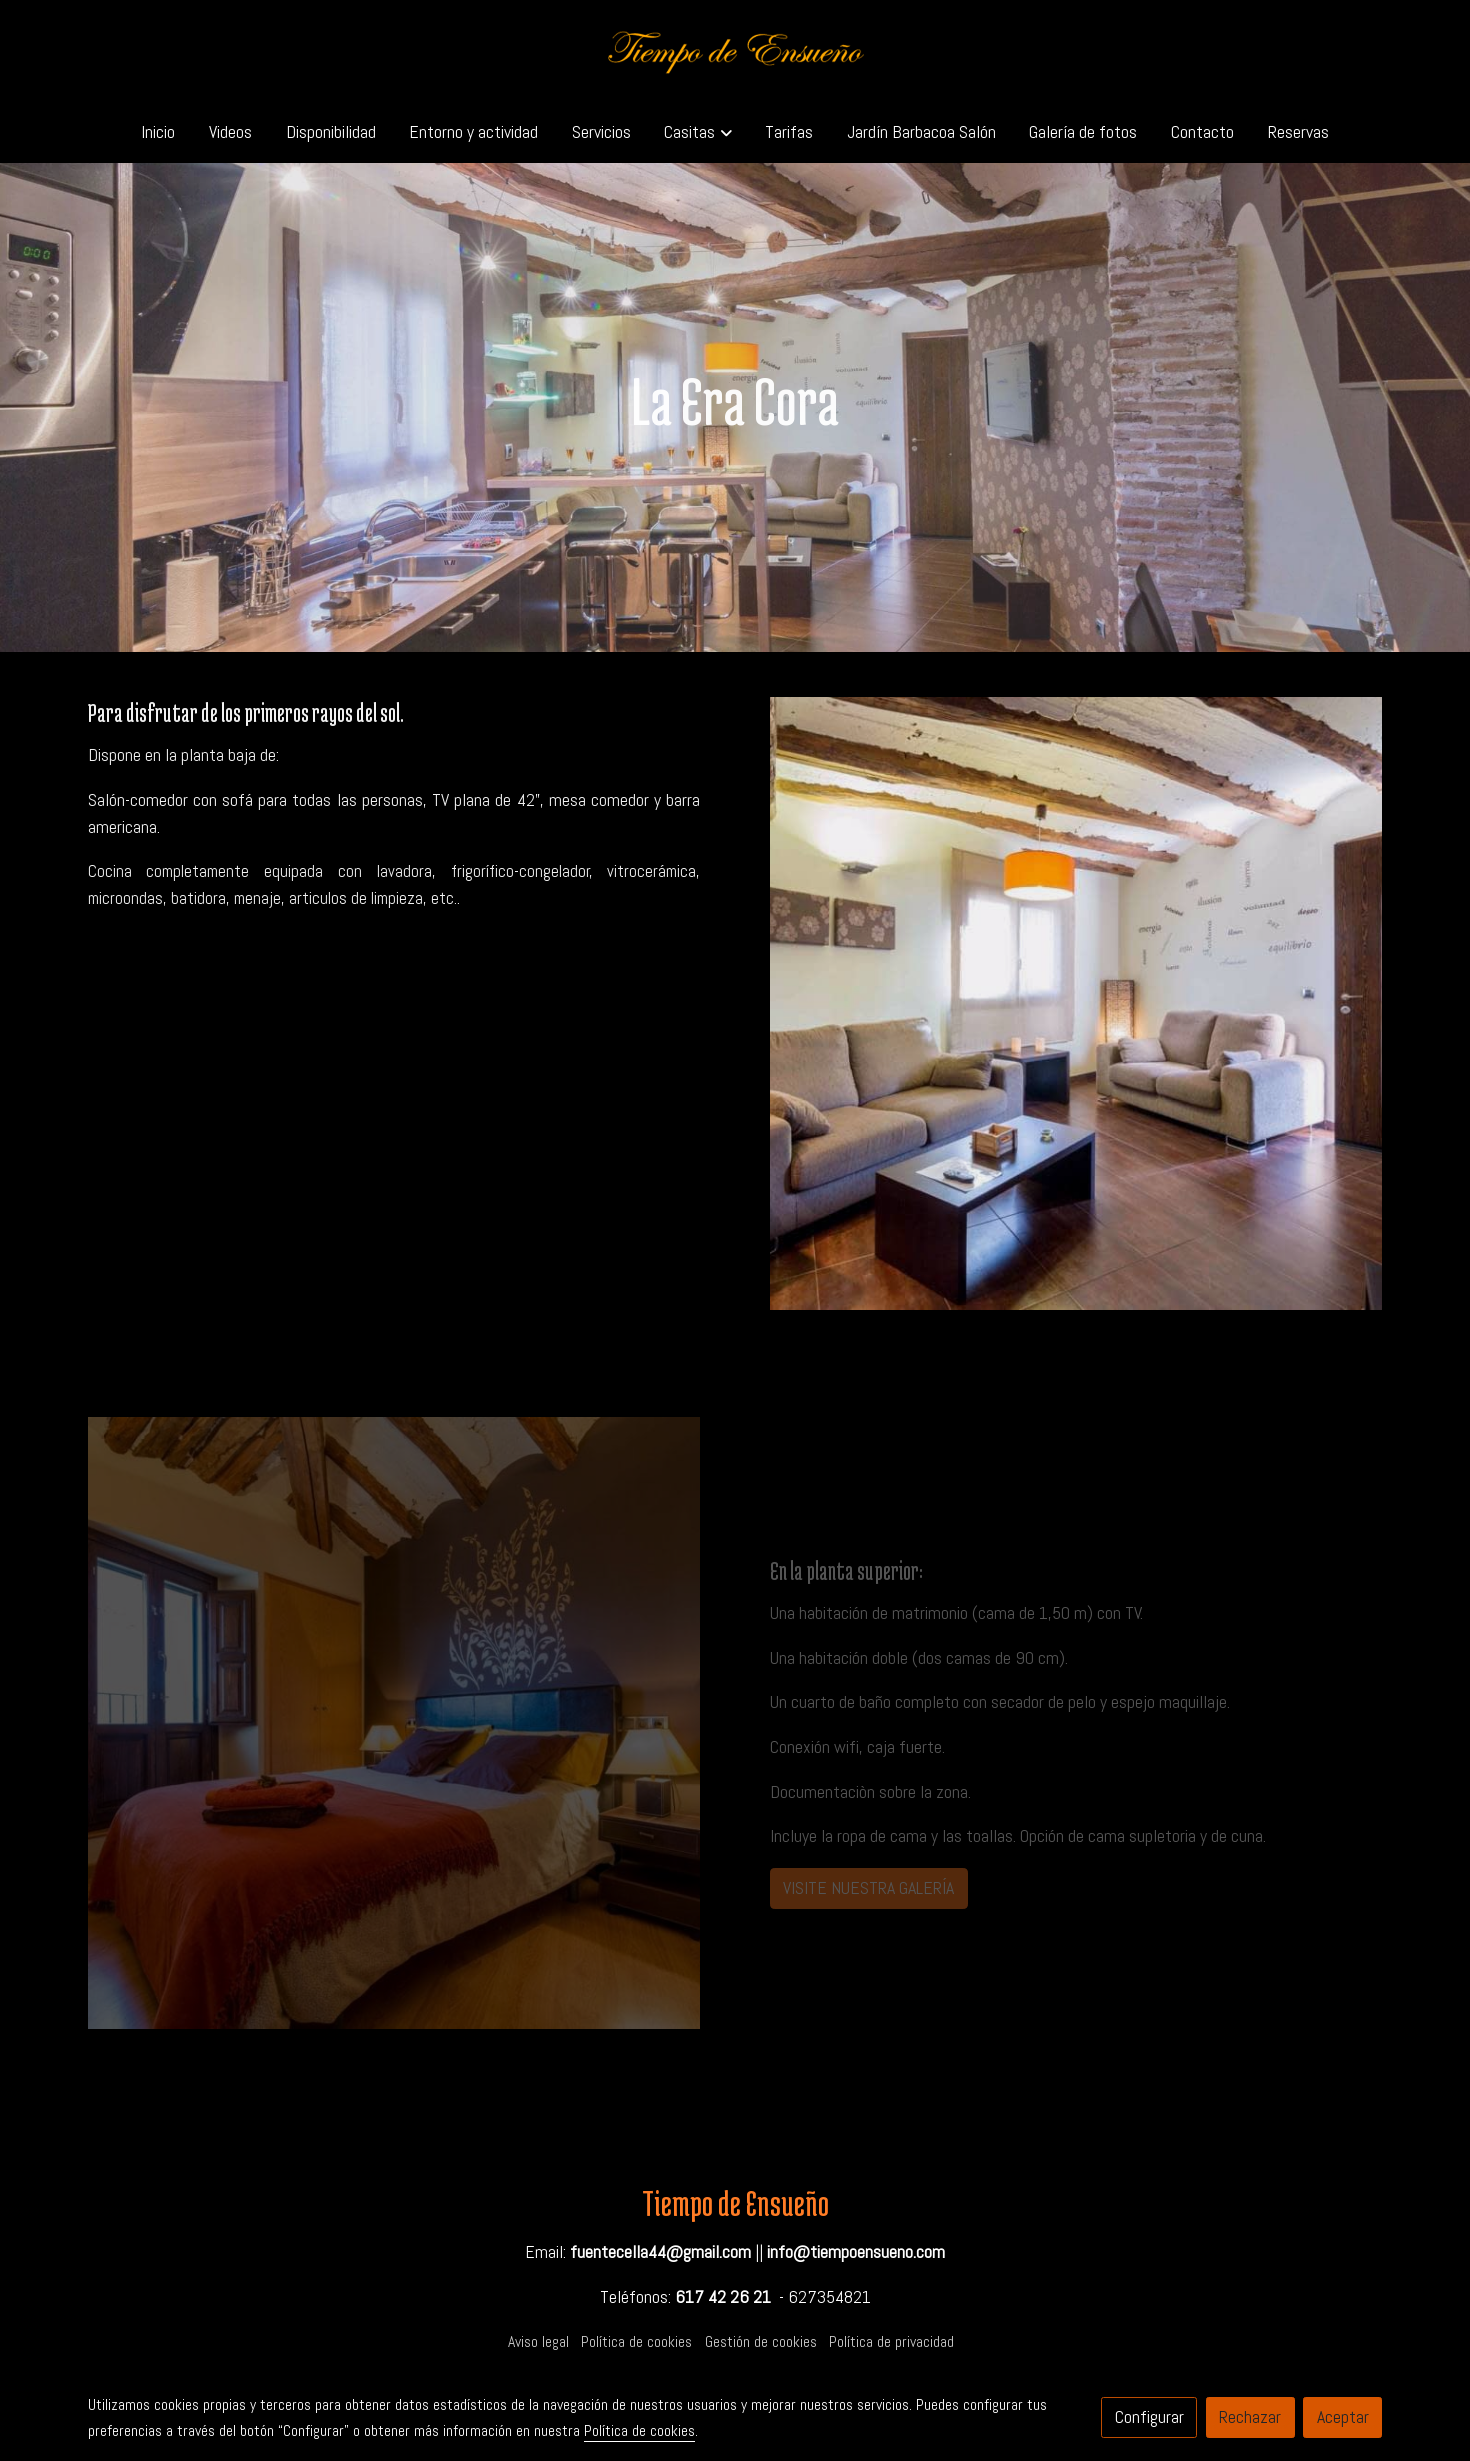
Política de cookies (636, 2342)
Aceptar (1343, 2417)
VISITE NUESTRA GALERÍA (868, 1888)
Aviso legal (538, 2342)
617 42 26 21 (723, 2297)
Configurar (1149, 2417)
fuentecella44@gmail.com (660, 2252)
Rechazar (1250, 2417)
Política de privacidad (891, 2342)
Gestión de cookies (761, 2342)
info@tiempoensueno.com (856, 2252)
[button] (698, 132)
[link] (735, 51)
